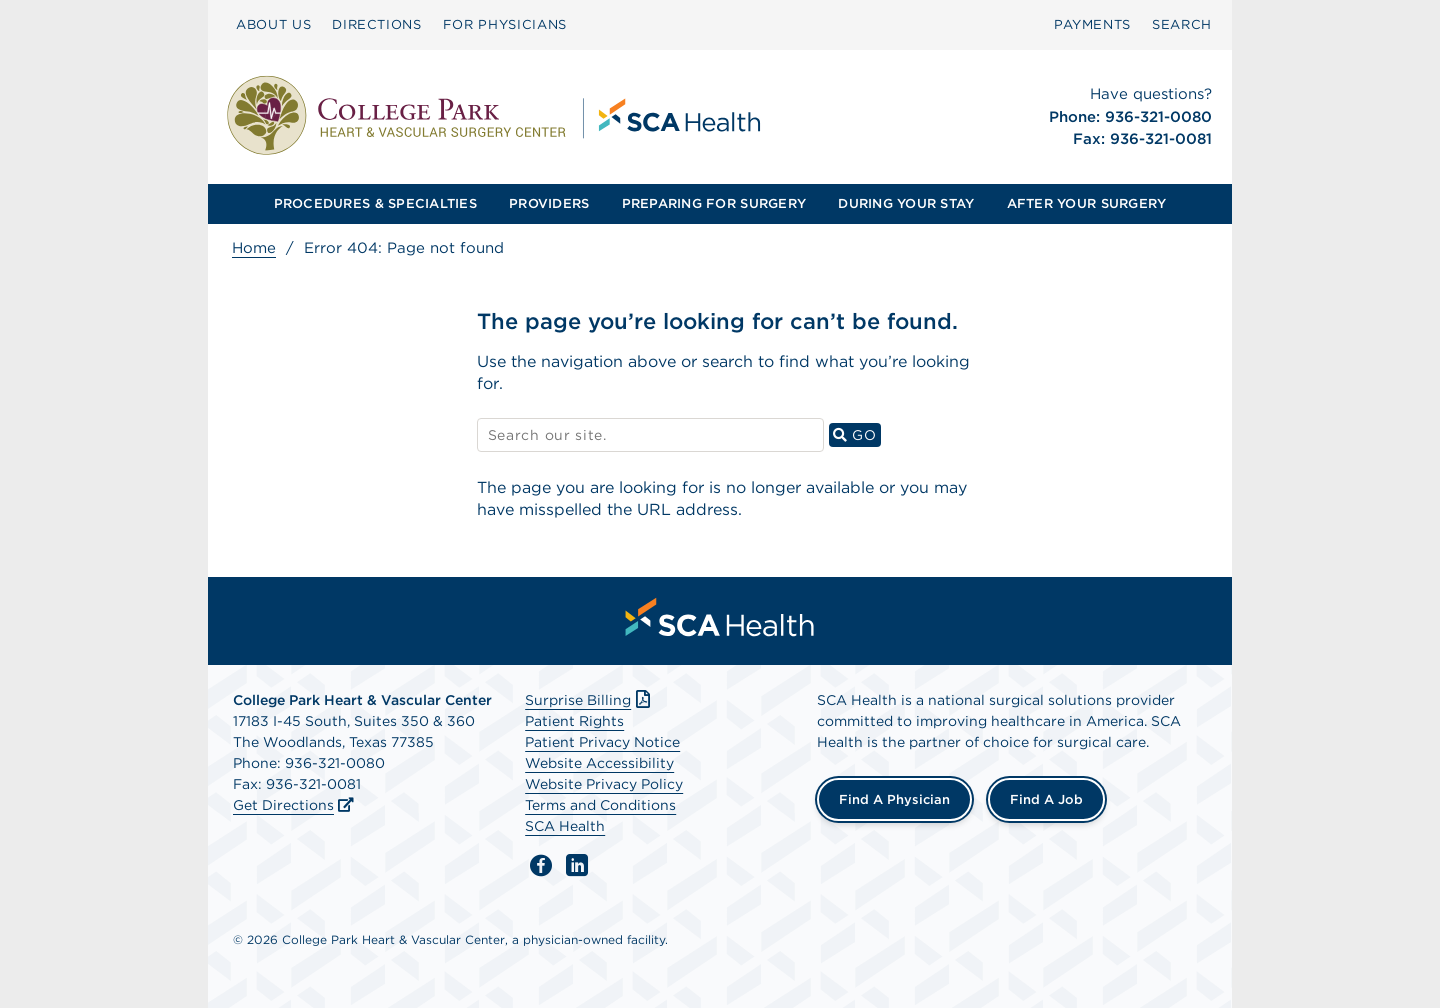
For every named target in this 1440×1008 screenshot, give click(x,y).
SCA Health (565, 826)
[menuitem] (273, 25)
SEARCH (1182, 24)
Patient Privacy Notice (602, 742)
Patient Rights (574, 721)
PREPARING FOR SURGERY (714, 203)
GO (857, 434)
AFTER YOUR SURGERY (1087, 203)
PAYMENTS (1092, 24)
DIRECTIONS (377, 24)
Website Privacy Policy (604, 784)
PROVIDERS (549, 203)
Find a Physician (894, 799)
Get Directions (283, 805)
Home (254, 248)
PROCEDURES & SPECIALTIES (375, 203)
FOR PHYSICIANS (505, 24)
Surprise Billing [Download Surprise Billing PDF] (589, 700)
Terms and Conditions (600, 805)
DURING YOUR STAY (906, 203)
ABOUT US (273, 24)
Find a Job (1046, 799)
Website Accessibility (599, 763)
